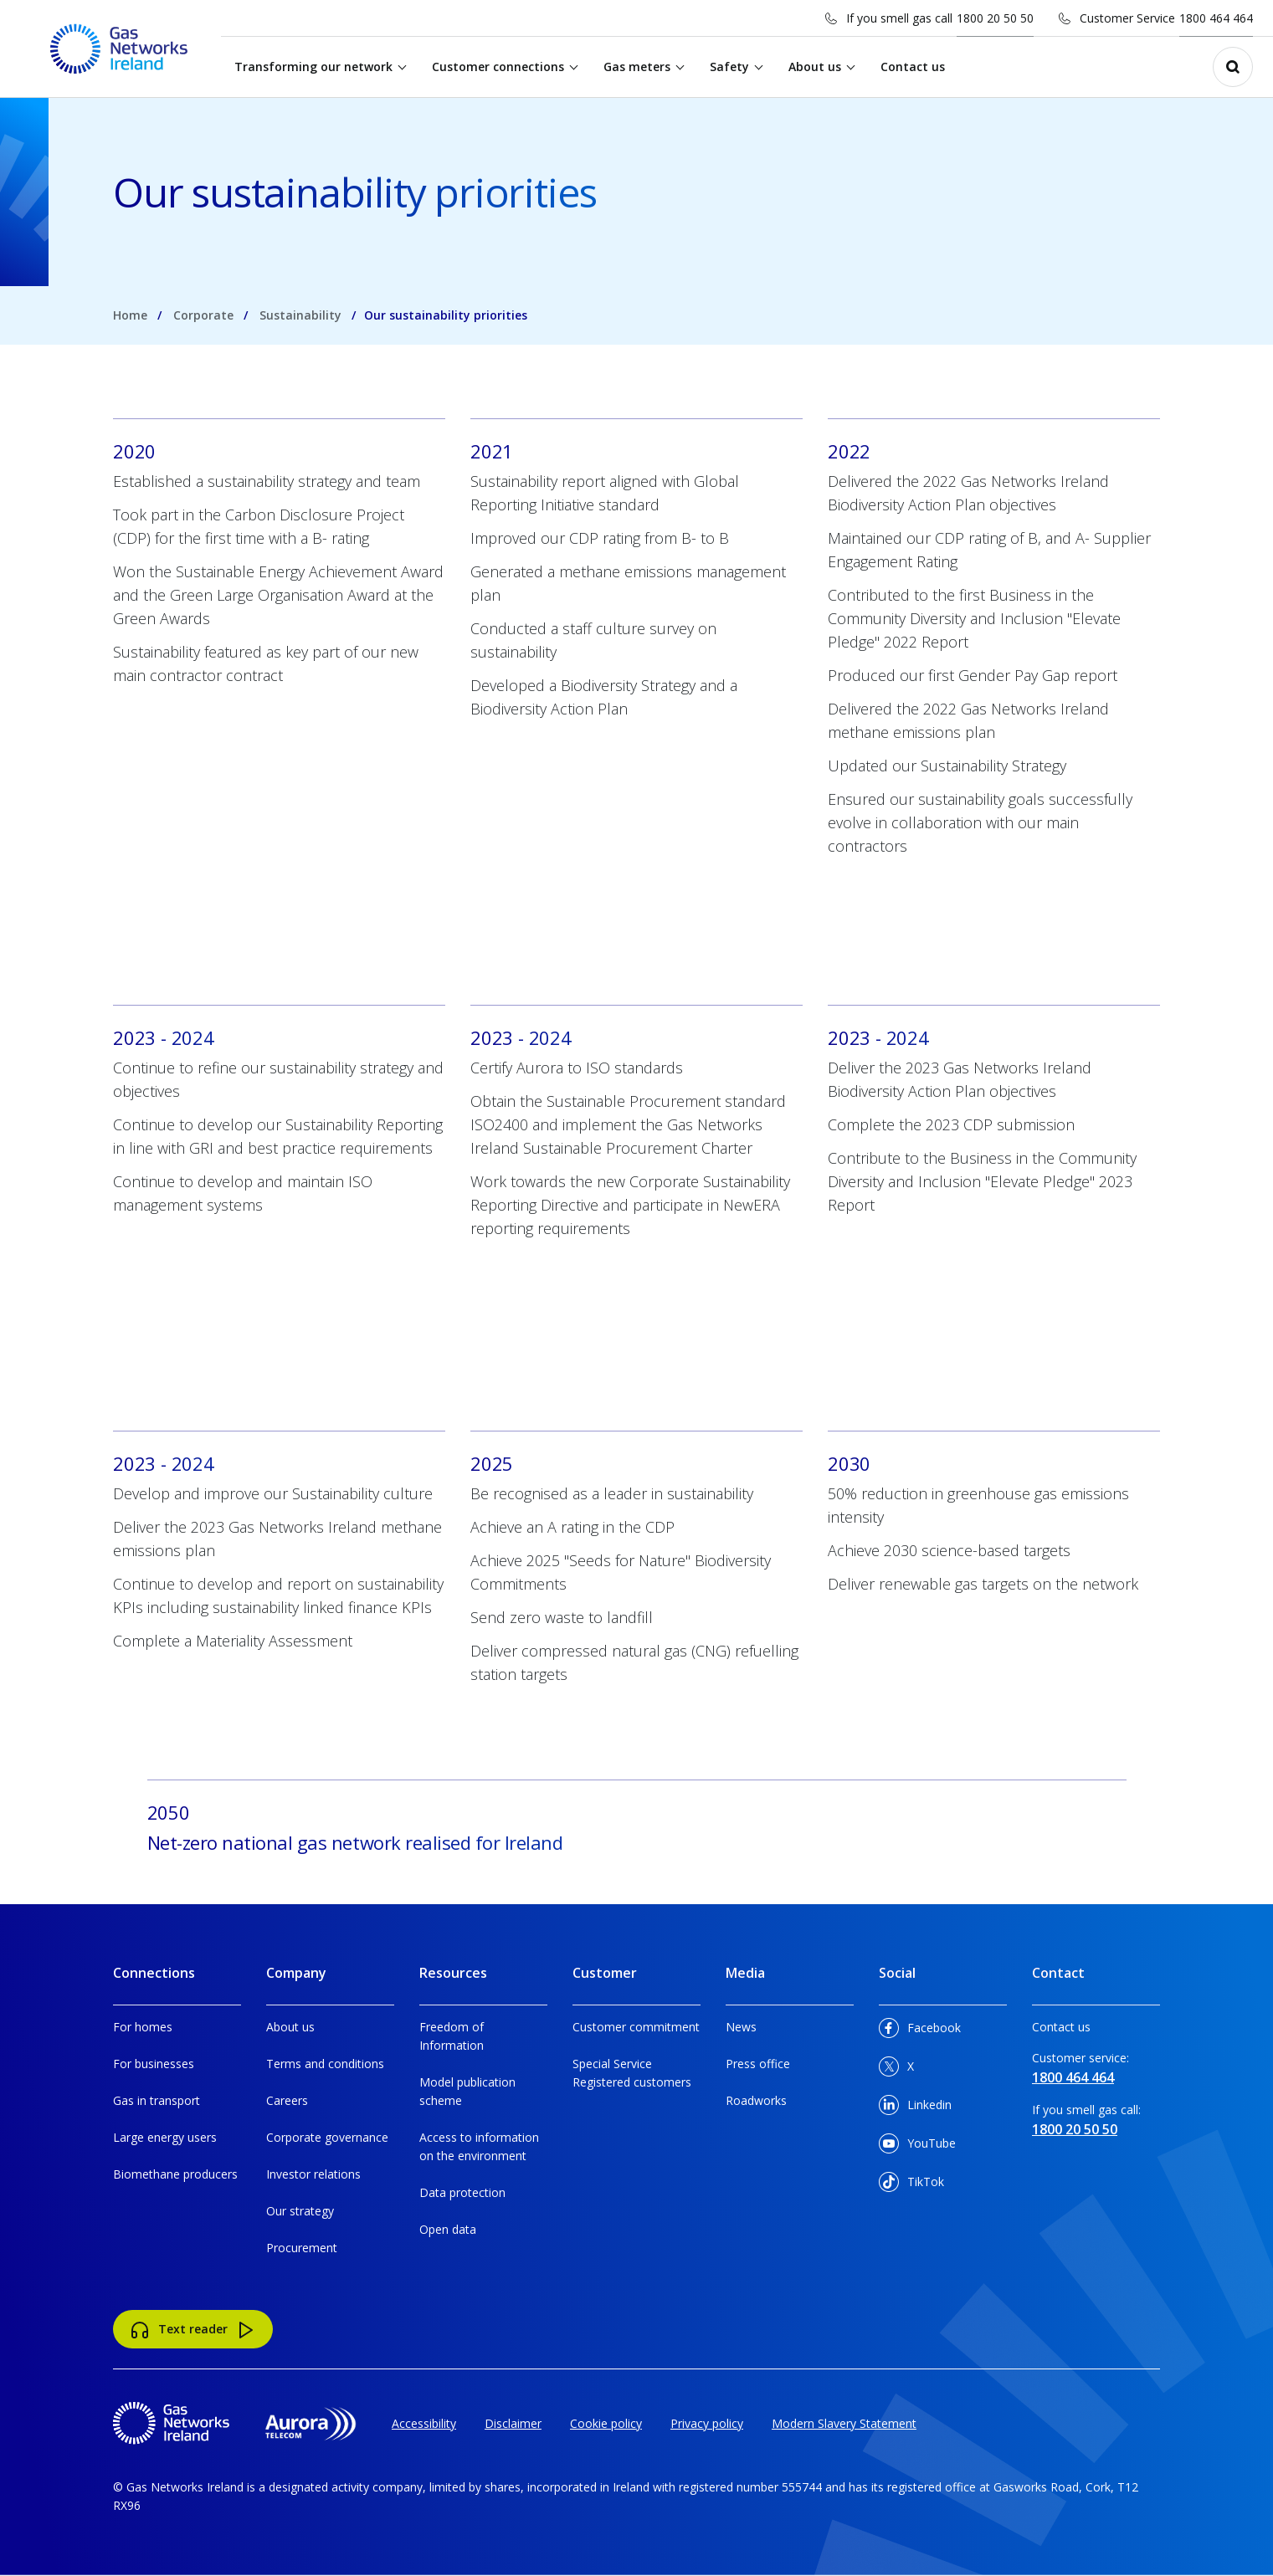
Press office (758, 2064)
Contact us (913, 66)
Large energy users (165, 2137)
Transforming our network (314, 66)
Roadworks (756, 2100)
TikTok (911, 2185)
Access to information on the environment (479, 2146)
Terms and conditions (325, 2064)
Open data (447, 2229)
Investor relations (313, 2174)
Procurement (301, 2248)
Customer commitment (636, 2027)
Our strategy (300, 2211)
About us (815, 66)
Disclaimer (513, 2423)
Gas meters (637, 66)
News (741, 2027)
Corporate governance (327, 2137)
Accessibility (424, 2423)
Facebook (920, 2031)
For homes (142, 2027)
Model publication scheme (467, 2091)
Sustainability (300, 315)
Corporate (203, 315)
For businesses (153, 2064)
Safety (730, 66)
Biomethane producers (175, 2174)
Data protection (462, 2192)
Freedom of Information (451, 2036)
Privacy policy (706, 2423)
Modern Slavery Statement (844, 2423)
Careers (287, 2100)
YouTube (917, 2146)
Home (130, 315)
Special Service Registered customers (631, 2073)
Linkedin (915, 2108)
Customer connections (499, 66)
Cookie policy (606, 2423)
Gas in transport (156, 2100)
